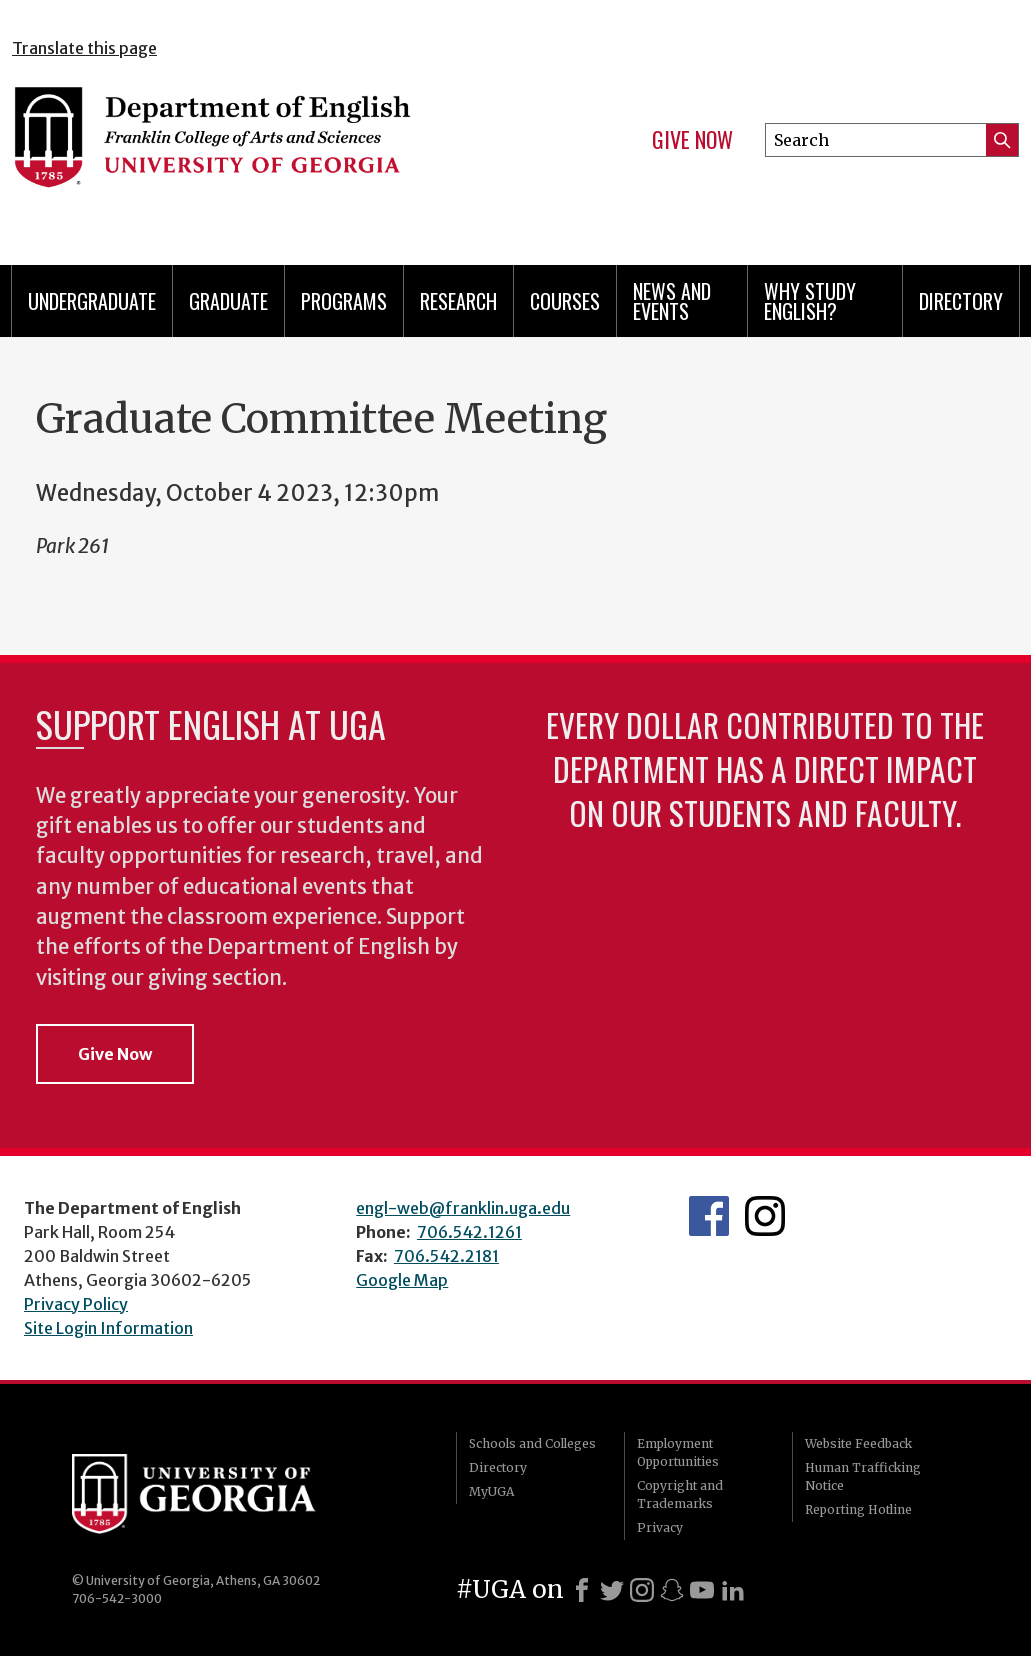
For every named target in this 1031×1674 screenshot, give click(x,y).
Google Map (402, 1280)
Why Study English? (810, 301)
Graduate (228, 301)
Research (458, 301)
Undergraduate (92, 301)
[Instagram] (642, 1590)
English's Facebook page (709, 1216)
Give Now (692, 140)
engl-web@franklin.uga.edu (463, 1208)
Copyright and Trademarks (680, 1494)
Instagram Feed (765, 1216)
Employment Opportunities (678, 1452)
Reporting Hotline (858, 1509)
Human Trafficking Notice (863, 1476)
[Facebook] (582, 1590)
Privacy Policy (76, 1304)
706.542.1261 (469, 1232)
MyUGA (491, 1491)
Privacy (660, 1527)
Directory (961, 301)
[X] (612, 1590)
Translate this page (84, 48)
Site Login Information (108, 1328)
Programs (344, 301)
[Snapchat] (672, 1590)
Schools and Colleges (532, 1443)
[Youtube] (702, 1590)
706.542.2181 (446, 1256)
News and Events (672, 301)
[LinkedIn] (733, 1590)
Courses (565, 301)
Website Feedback (858, 1443)
